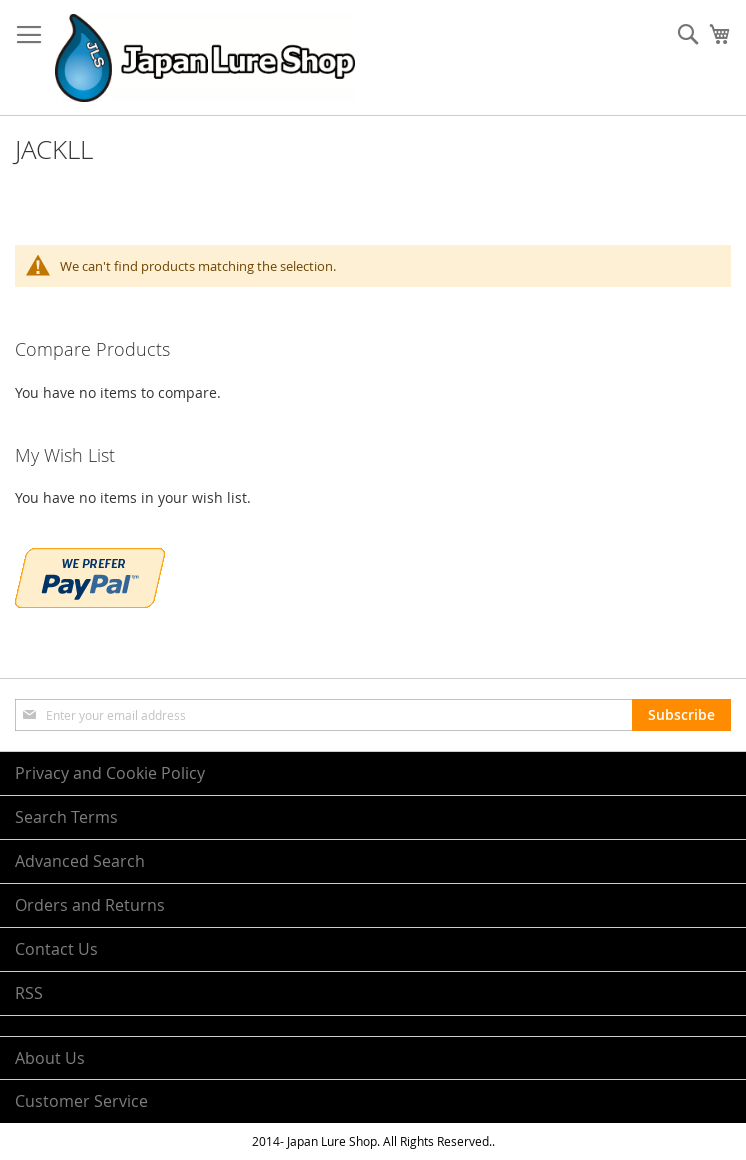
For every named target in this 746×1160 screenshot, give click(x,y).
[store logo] (205, 58)
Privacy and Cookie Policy (110, 773)
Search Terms (66, 817)
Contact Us (56, 949)
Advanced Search (80, 861)
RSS (29, 993)
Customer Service (81, 1101)
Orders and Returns (90, 905)
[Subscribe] (681, 715)
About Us (50, 1058)
